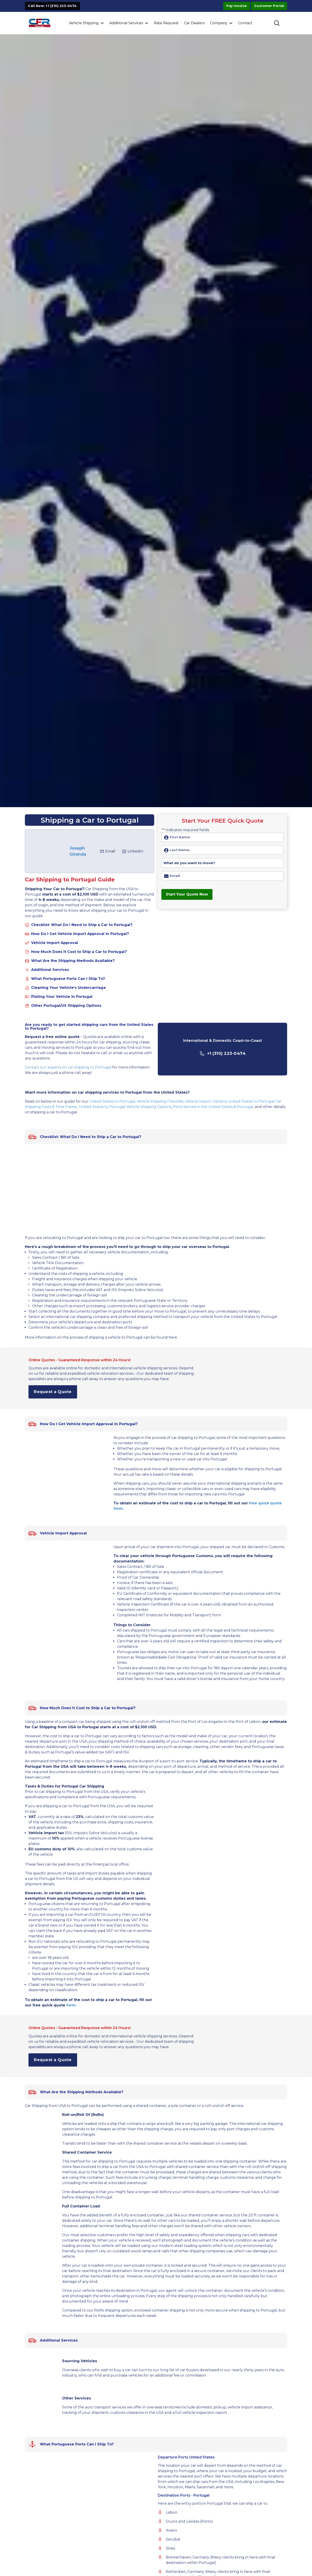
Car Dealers (194, 23)
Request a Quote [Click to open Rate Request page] (53, 1391)
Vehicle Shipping (84, 23)
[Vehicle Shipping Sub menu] (102, 23)
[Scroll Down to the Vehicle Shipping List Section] (81, 925)
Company (218, 23)
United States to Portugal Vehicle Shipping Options (124, 1107)
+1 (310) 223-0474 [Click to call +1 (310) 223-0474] (222, 1053)
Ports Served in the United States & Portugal (213, 1107)
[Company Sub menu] (231, 23)
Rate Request (166, 23)
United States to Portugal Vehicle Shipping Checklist (136, 1101)
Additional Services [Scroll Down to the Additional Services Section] (50, 970)
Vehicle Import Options (206, 1101)
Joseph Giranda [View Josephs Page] (77, 851)
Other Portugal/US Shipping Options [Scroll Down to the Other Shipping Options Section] (66, 1005)
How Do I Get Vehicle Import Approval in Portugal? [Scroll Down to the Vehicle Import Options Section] (80, 934)
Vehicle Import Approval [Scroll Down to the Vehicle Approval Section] (54, 943)
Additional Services (126, 23)
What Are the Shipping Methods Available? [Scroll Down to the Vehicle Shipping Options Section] (73, 961)
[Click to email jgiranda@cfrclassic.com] (107, 851)
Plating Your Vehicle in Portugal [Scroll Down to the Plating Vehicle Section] (62, 996)
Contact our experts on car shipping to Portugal (68, 1067)
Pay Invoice (236, 6)
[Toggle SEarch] (277, 23)
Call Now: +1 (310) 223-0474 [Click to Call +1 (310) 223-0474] (52, 6)
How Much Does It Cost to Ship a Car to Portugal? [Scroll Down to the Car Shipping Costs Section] (79, 952)
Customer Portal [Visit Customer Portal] (269, 6)
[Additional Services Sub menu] (146, 23)
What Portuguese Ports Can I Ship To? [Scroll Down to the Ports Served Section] (68, 979)
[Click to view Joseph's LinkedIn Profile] (133, 851)
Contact (245, 23)
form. (71, 2005)
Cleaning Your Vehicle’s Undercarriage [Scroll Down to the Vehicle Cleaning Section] (68, 987)
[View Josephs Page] (46, 851)
